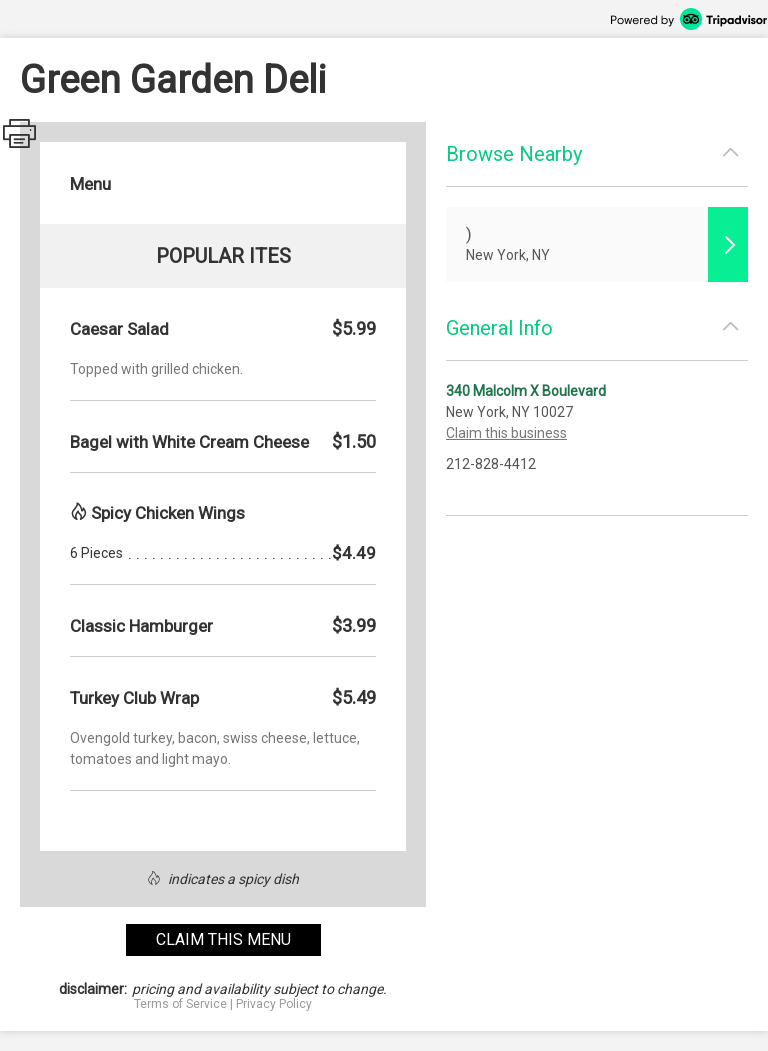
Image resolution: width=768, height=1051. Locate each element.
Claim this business (506, 433)
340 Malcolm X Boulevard (526, 391)
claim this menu (223, 939)
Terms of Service (180, 1004)
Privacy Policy (274, 1004)
